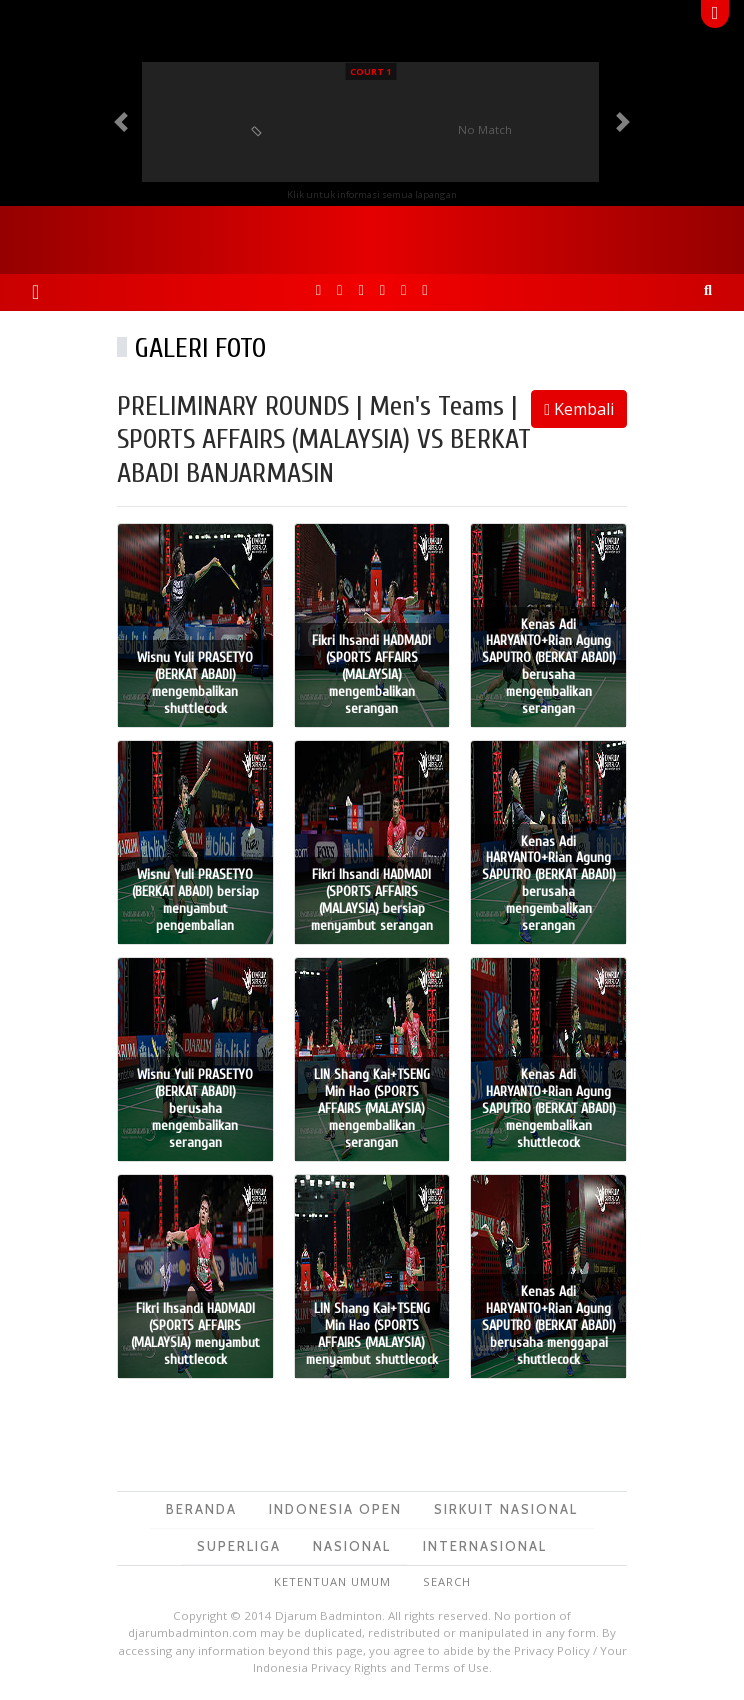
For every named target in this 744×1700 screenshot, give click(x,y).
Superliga (239, 1546)
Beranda (201, 1509)
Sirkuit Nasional (506, 1509)
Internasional (485, 1546)
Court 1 (370, 71)
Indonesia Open (335, 1509)
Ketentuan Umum (332, 1581)
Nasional (352, 1546)
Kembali (579, 409)
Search (447, 1581)
